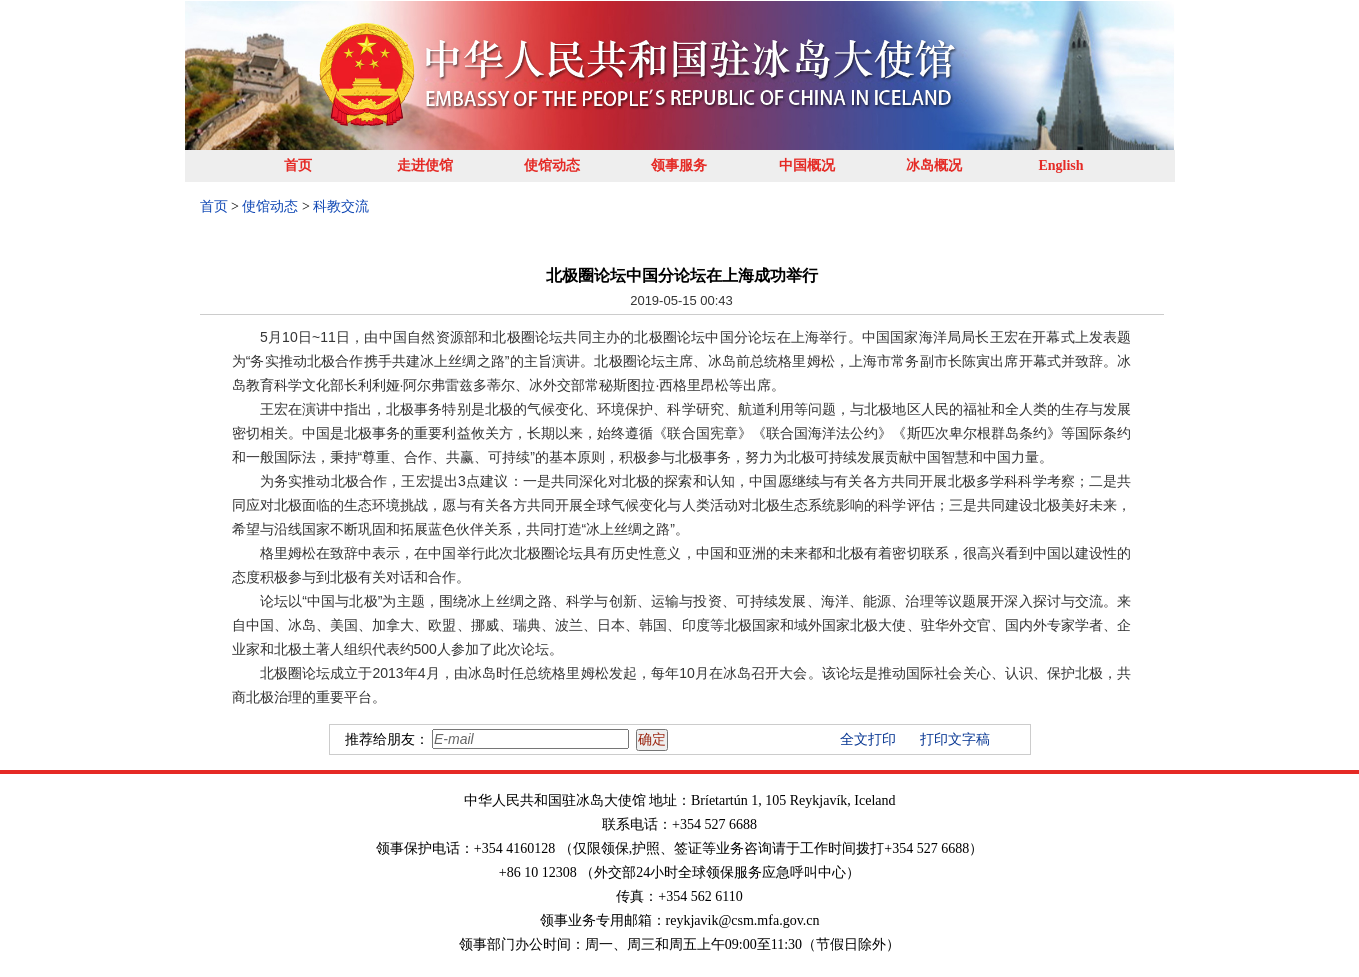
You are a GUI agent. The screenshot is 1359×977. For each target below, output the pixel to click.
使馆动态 (552, 165)
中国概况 (807, 165)
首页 (298, 165)
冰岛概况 (934, 165)
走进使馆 (425, 165)
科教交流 (341, 206)
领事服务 (679, 165)
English (1060, 165)
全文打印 (868, 739)
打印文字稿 (955, 739)
